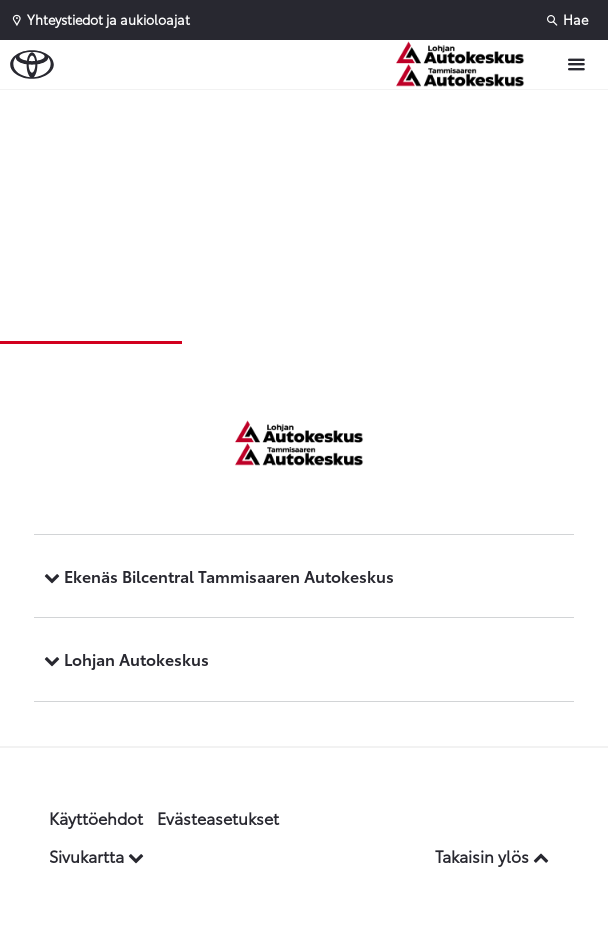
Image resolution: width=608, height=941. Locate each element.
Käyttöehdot (96, 817)
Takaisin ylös (492, 855)
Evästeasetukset (218, 817)
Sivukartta (96, 855)
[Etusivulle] (470, 64)
